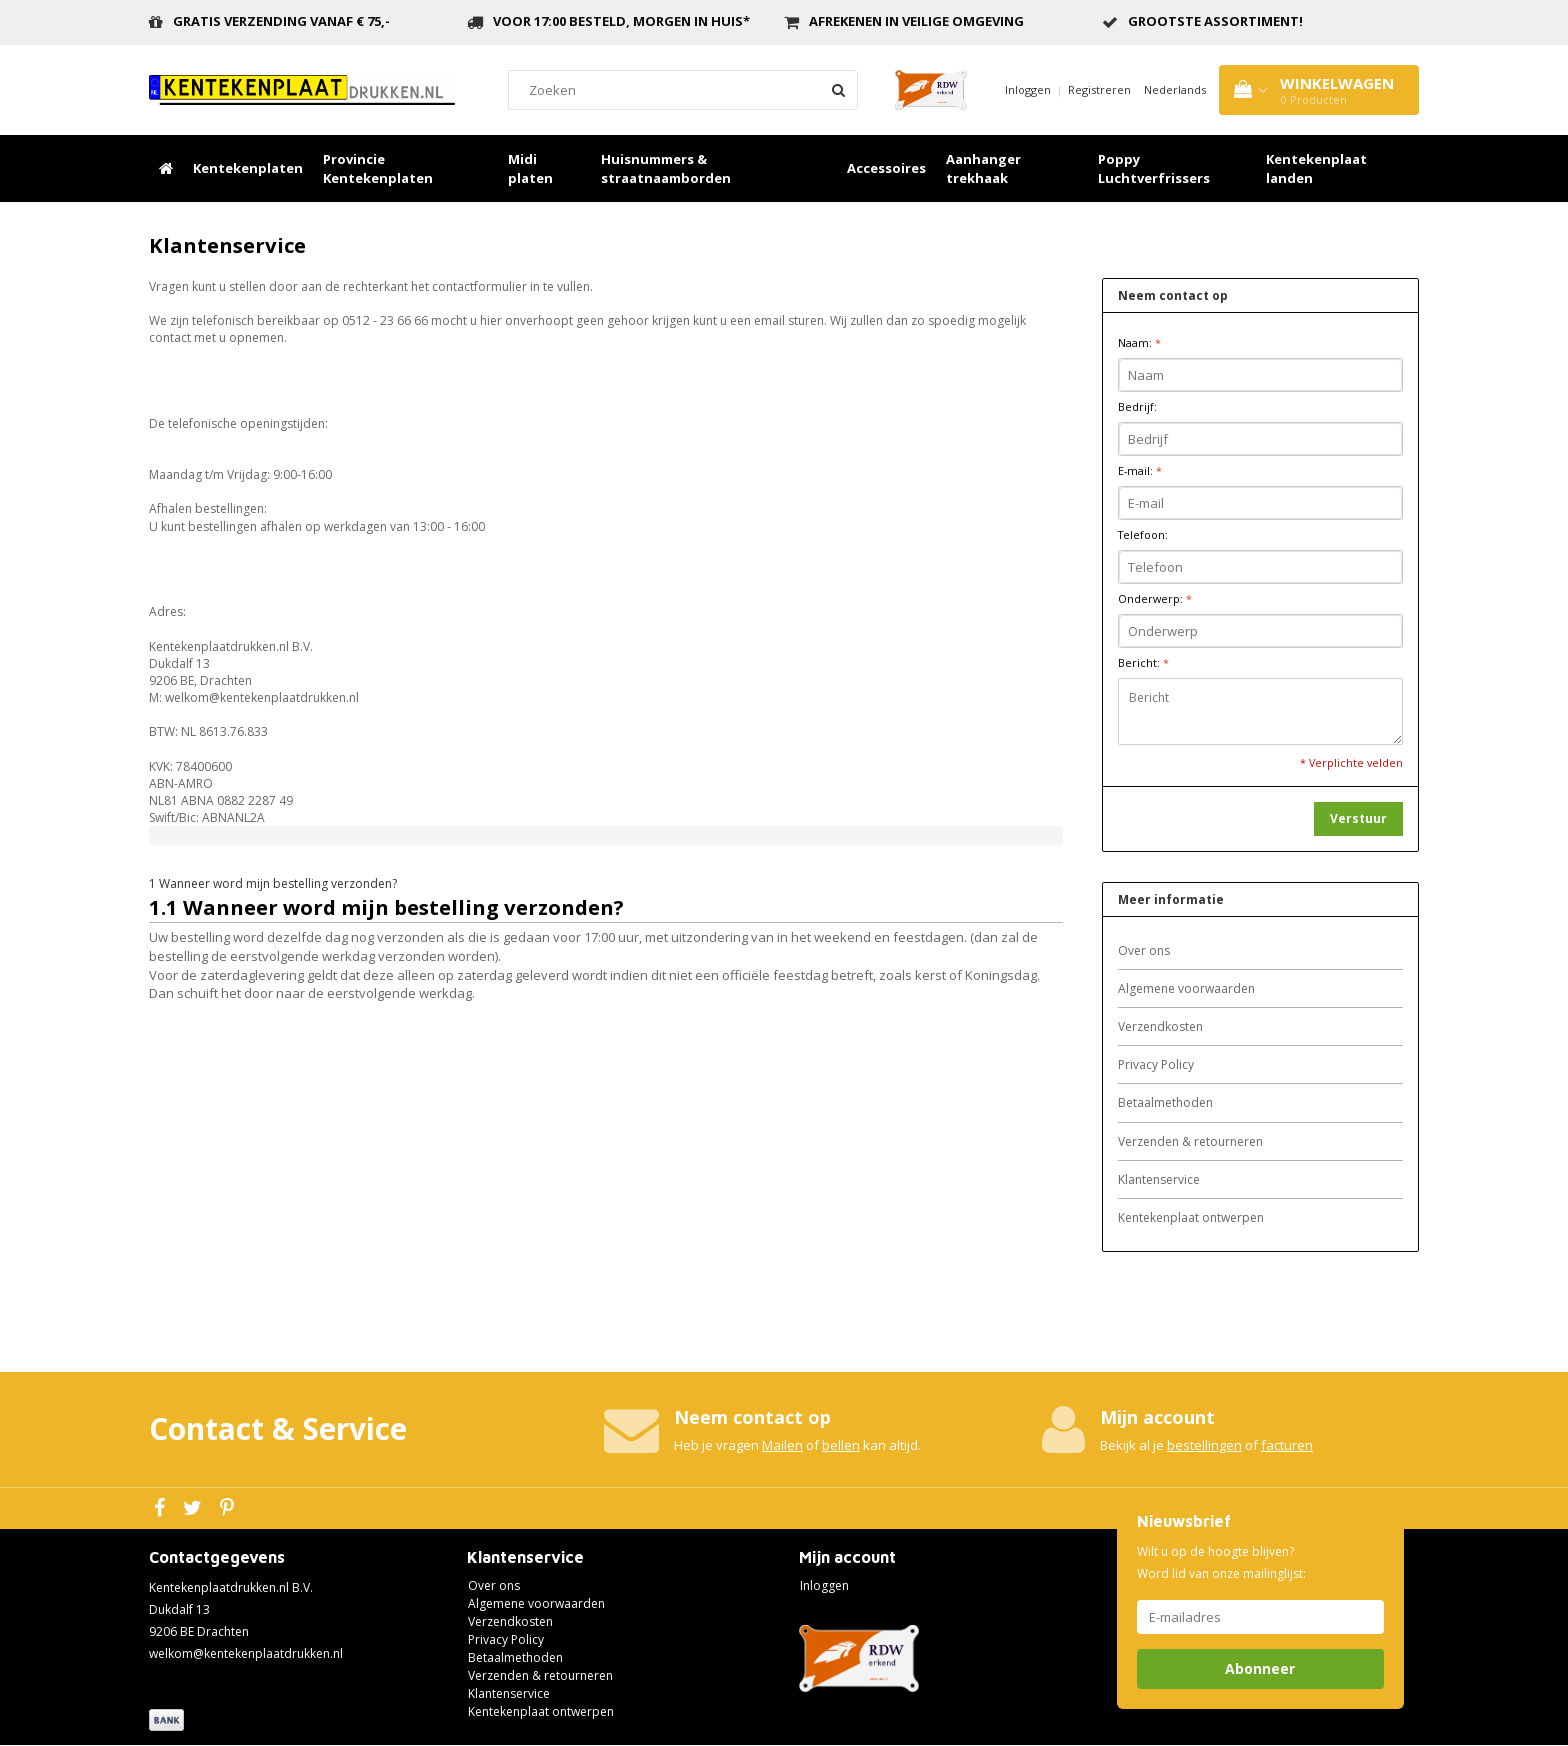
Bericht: (1143, 662)
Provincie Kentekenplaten (378, 168)
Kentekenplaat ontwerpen (1191, 1217)
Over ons (1144, 950)
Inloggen (1028, 89)
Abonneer (1260, 1668)
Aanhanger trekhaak (983, 168)
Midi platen (530, 168)
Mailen (782, 1445)
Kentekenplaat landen (1316, 168)
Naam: (1139, 342)
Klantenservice (1159, 1179)
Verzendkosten (1160, 1026)
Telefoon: (1143, 534)
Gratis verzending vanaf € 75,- (281, 21)
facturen (1287, 1445)
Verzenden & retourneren (1190, 1141)
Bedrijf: (1137, 406)
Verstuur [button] (1358, 818)
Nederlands (1175, 89)
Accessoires (886, 168)
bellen (841, 1445)
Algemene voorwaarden (1186, 988)
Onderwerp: (1155, 598)
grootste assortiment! (1215, 21)
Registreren (1099, 89)
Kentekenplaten (248, 168)
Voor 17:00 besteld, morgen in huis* (621, 21)
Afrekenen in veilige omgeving (916, 21)
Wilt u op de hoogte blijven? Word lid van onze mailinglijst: (1221, 1562)
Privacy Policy (1156, 1064)
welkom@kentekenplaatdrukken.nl (246, 1653)
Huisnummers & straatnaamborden (666, 168)
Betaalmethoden (1165, 1102)
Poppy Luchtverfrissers (1154, 168)
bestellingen (1204, 1445)
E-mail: (1140, 470)
